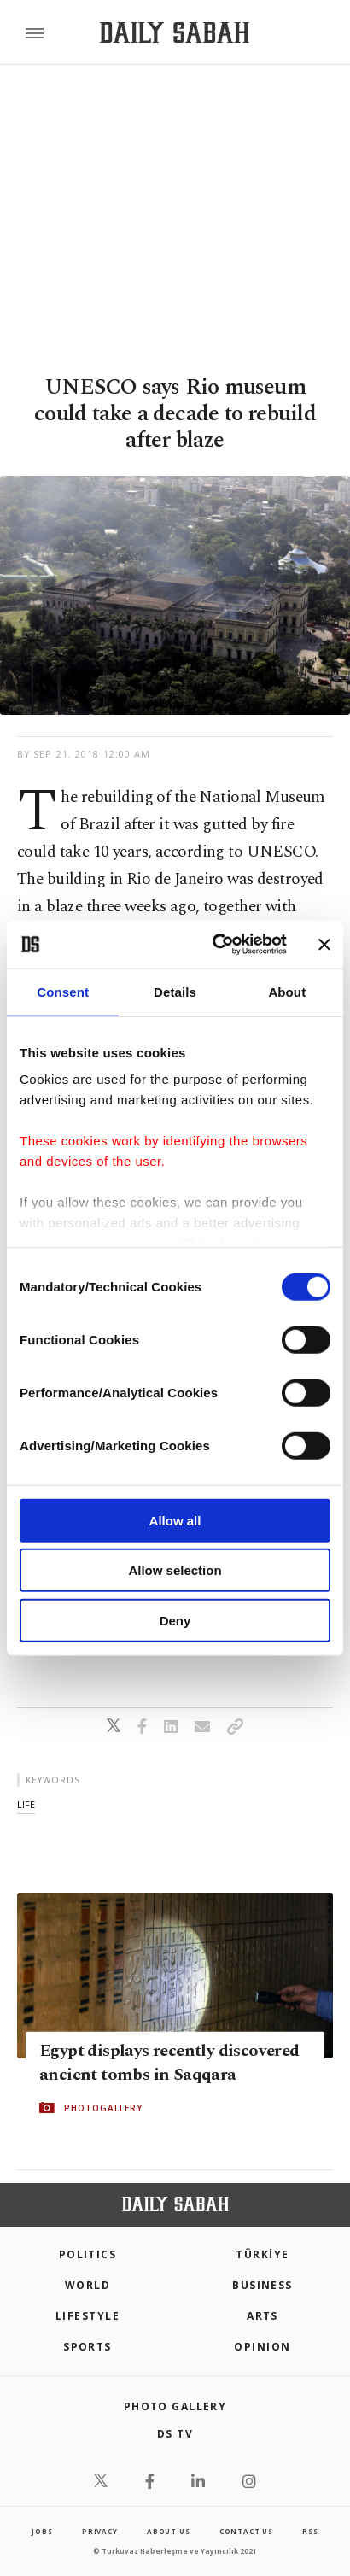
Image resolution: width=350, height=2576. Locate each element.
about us (168, 2531)
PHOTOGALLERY (103, 2107)
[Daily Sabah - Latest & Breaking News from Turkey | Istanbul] (174, 33)
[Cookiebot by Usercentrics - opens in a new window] (216, 945)
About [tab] (287, 991)
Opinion (262, 2346)
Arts (262, 2316)
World (87, 2285)
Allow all (175, 1520)
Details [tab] (175, 991)
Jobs (42, 2531)
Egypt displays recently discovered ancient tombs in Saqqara (169, 2062)
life (26, 1804)
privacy (100, 2531)
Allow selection (174, 1570)
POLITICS (88, 2254)
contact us (246, 2531)
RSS (310, 2531)
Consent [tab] (63, 991)
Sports (87, 2346)
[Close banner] (324, 945)
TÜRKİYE (262, 2254)
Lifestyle (87, 2316)
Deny (175, 1620)
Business (262, 2285)
